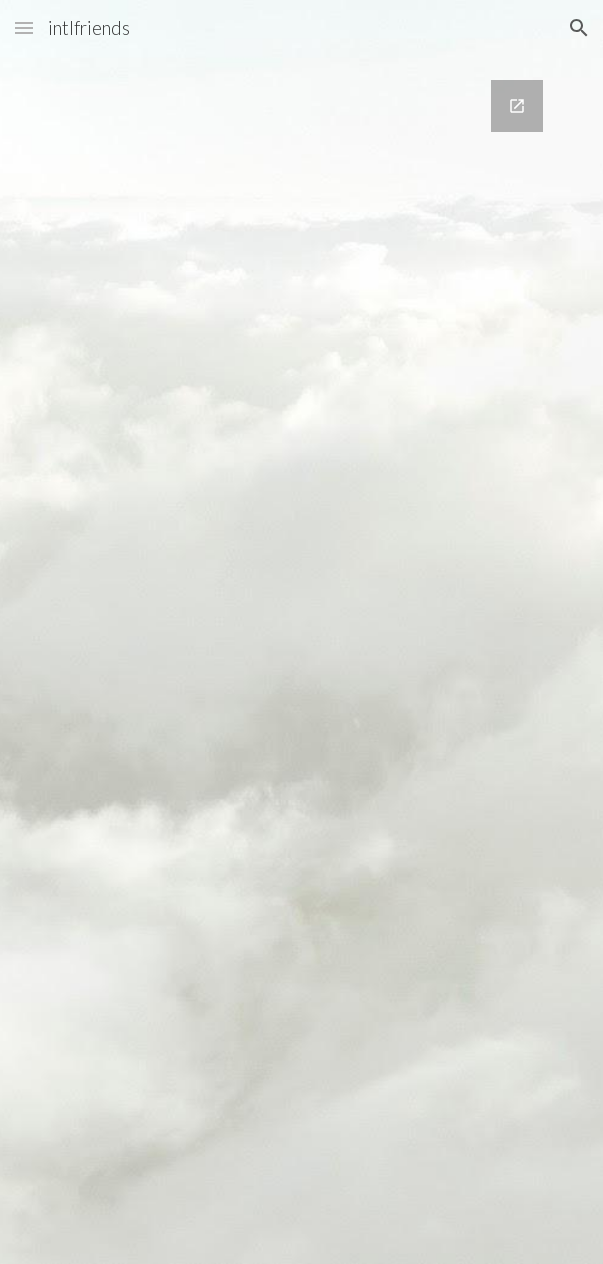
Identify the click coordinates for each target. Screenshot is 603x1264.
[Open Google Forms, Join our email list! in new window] (517, 106)
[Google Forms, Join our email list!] (301, 660)
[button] (24, 27)
